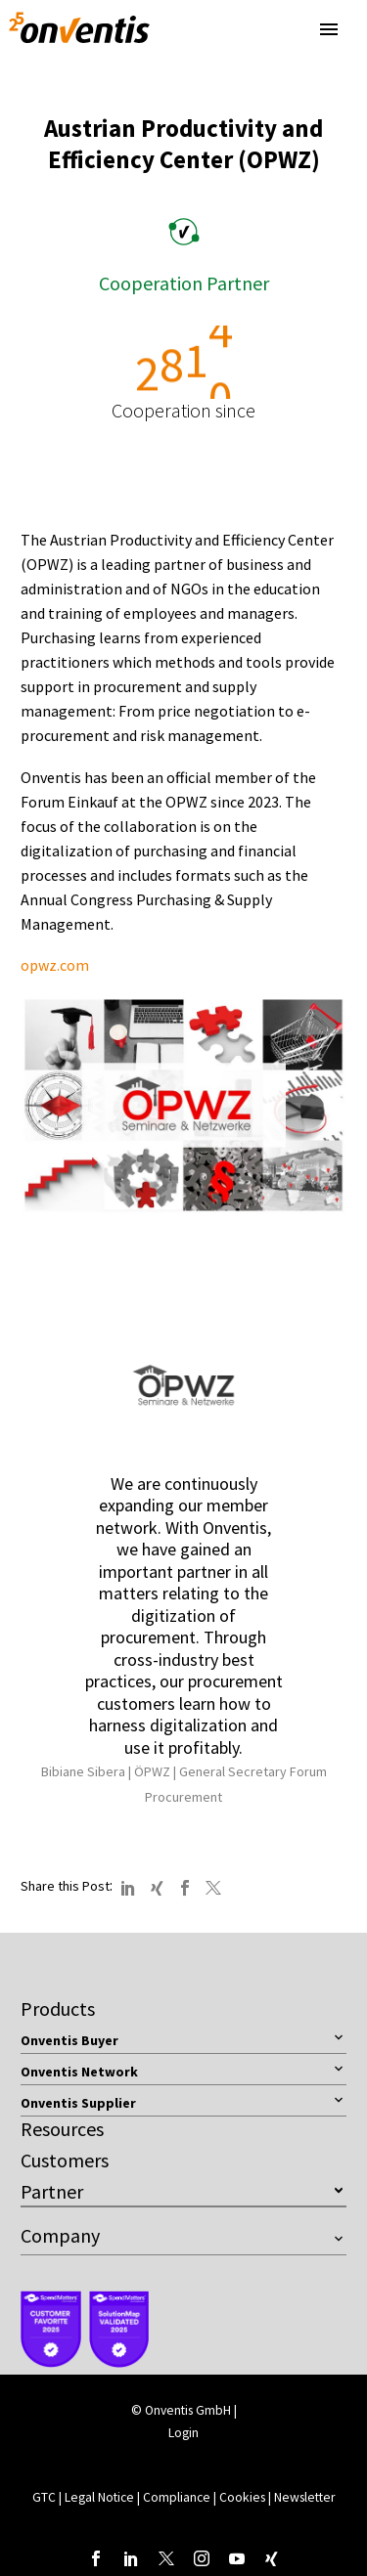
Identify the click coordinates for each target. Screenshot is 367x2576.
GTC (44, 2497)
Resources (62, 2129)
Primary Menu (329, 29)
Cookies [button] (242, 2497)
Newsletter (304, 2497)
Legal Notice (101, 2497)
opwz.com (55, 965)
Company (60, 2235)
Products (58, 2008)
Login (183, 2432)
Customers (65, 2160)
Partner (52, 2191)
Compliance (178, 2497)
